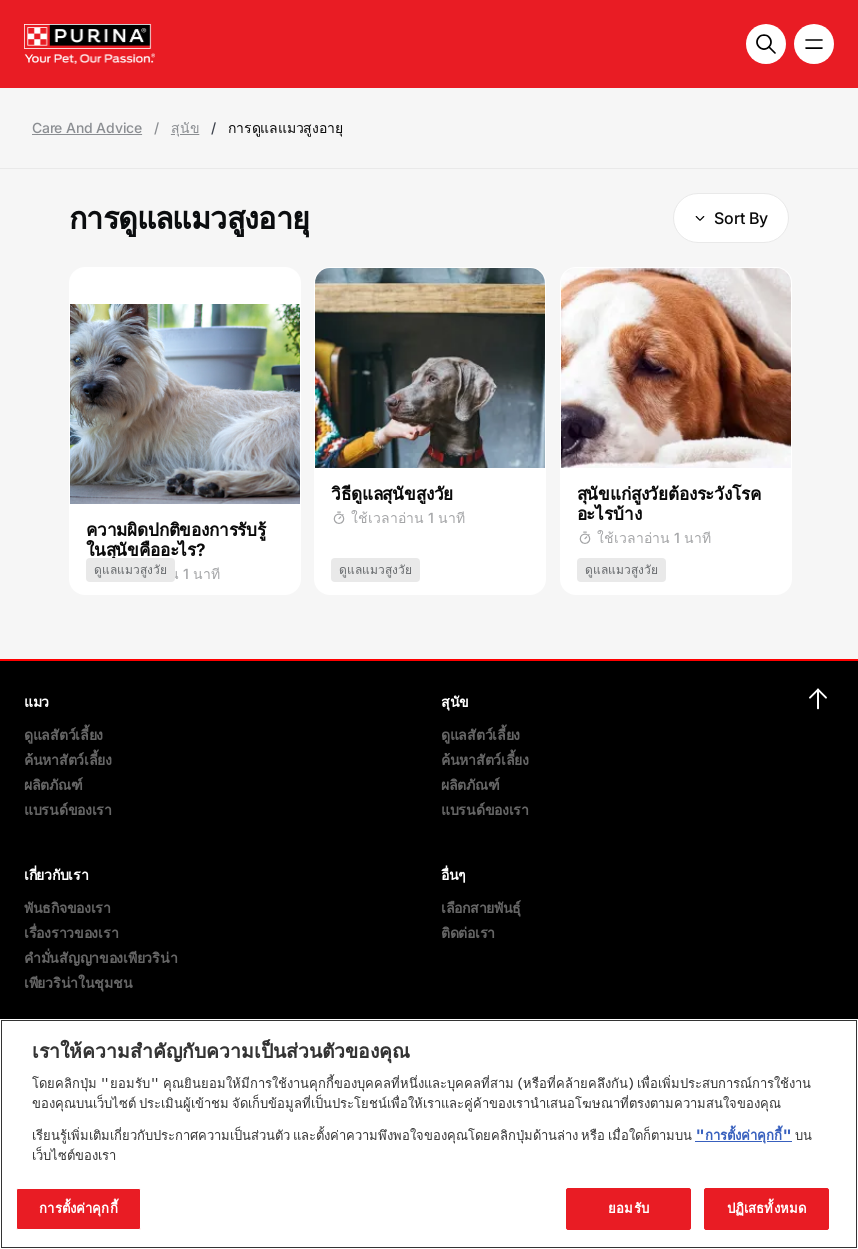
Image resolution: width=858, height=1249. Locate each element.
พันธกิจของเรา (67, 907)
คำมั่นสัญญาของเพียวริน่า (100, 957)
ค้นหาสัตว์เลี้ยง (68, 759)
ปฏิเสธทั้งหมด (766, 1208)
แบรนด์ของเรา (68, 809)
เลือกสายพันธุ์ (481, 907)
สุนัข (185, 128)
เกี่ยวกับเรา (56, 874)
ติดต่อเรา (468, 932)
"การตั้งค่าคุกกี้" (743, 1135)
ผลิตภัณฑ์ (53, 784)
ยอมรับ (628, 1208)
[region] (429, 1134)
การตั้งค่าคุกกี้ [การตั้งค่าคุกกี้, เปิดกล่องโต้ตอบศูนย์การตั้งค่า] (78, 1208)
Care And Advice (87, 128)
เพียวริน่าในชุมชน (78, 982)
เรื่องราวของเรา (71, 932)
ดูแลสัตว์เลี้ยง (63, 734)
